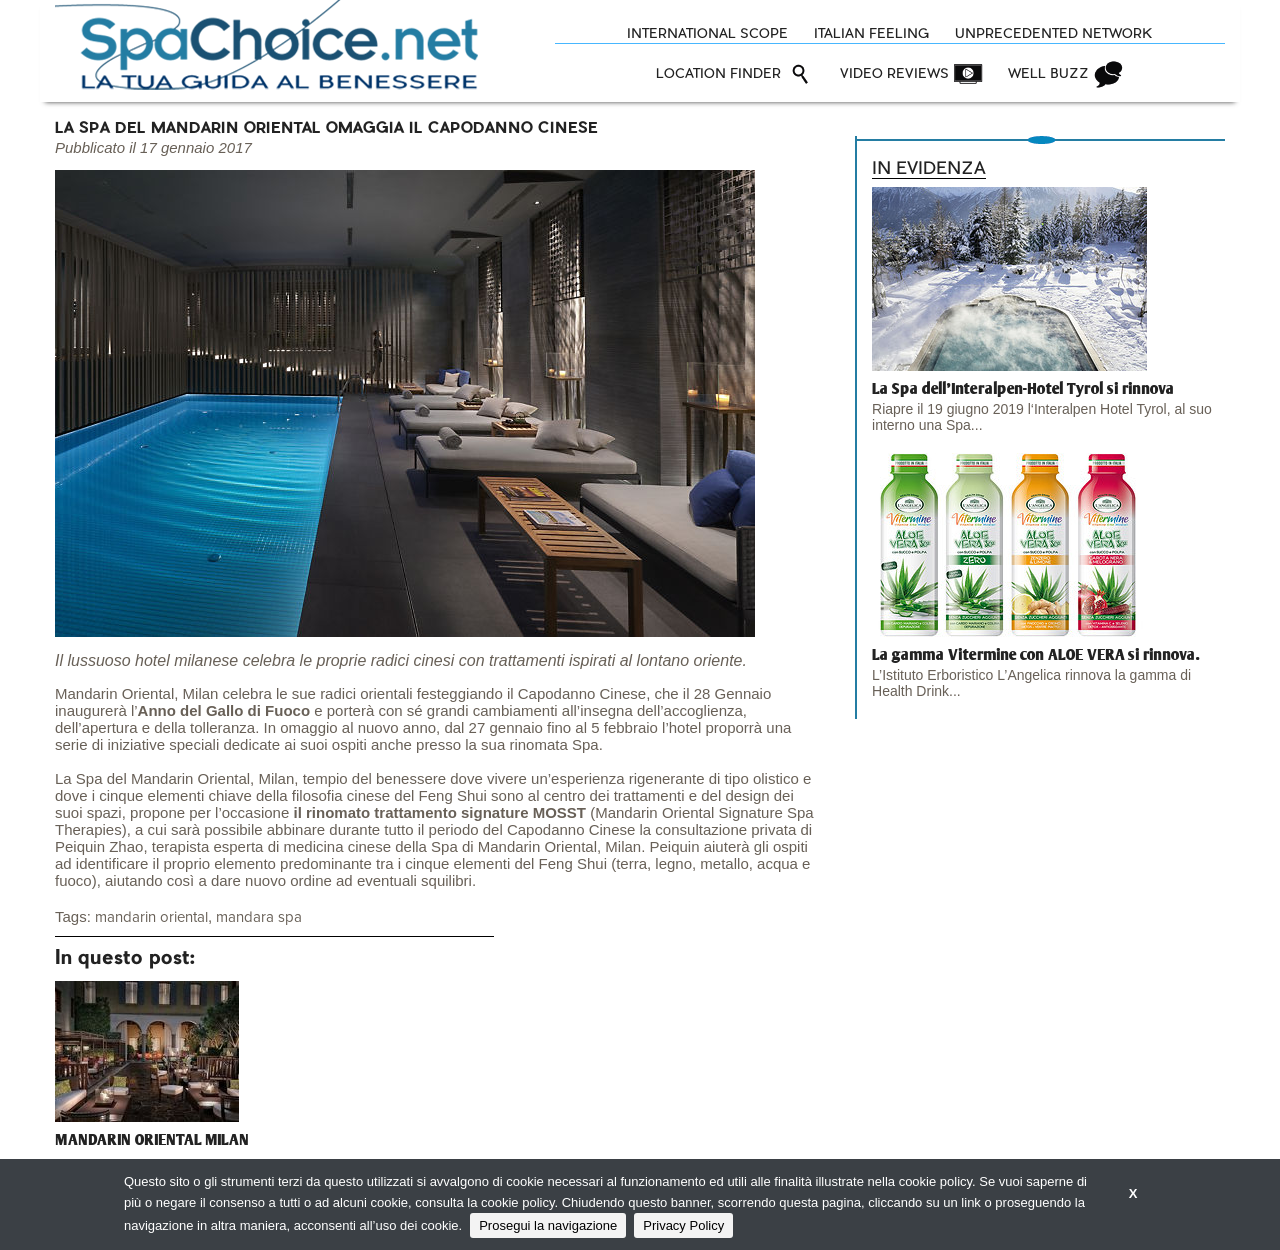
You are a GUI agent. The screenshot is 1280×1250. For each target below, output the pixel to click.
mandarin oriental (151, 917)
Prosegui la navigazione (548, 1225)
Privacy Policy (683, 1225)
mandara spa (259, 917)
